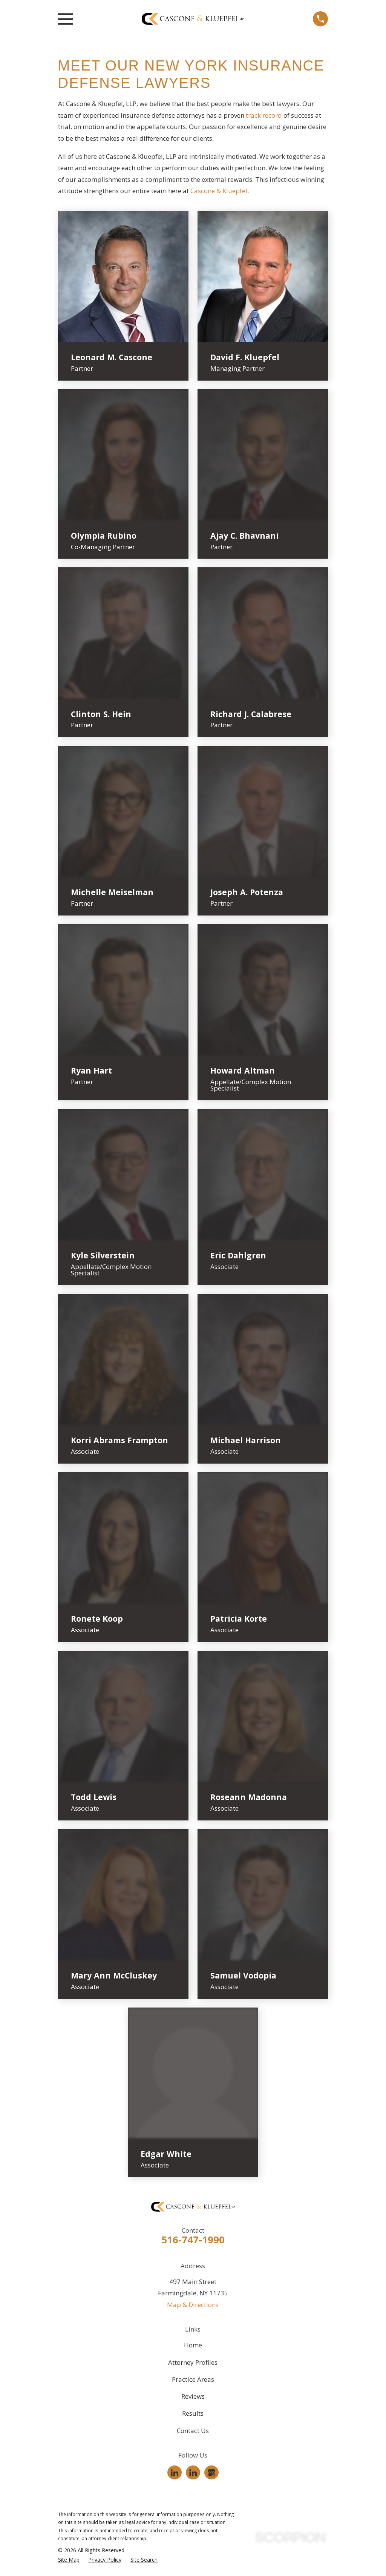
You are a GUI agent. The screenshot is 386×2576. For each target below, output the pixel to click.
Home (193, 2345)
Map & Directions (193, 2304)
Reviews (193, 2396)
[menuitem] (69, 2560)
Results (193, 2413)
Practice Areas (193, 2379)
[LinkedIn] (174, 2472)
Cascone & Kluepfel (218, 190)
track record (264, 115)
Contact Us (193, 2430)
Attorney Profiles (193, 2362)
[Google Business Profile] (211, 2472)
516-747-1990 (193, 2239)
